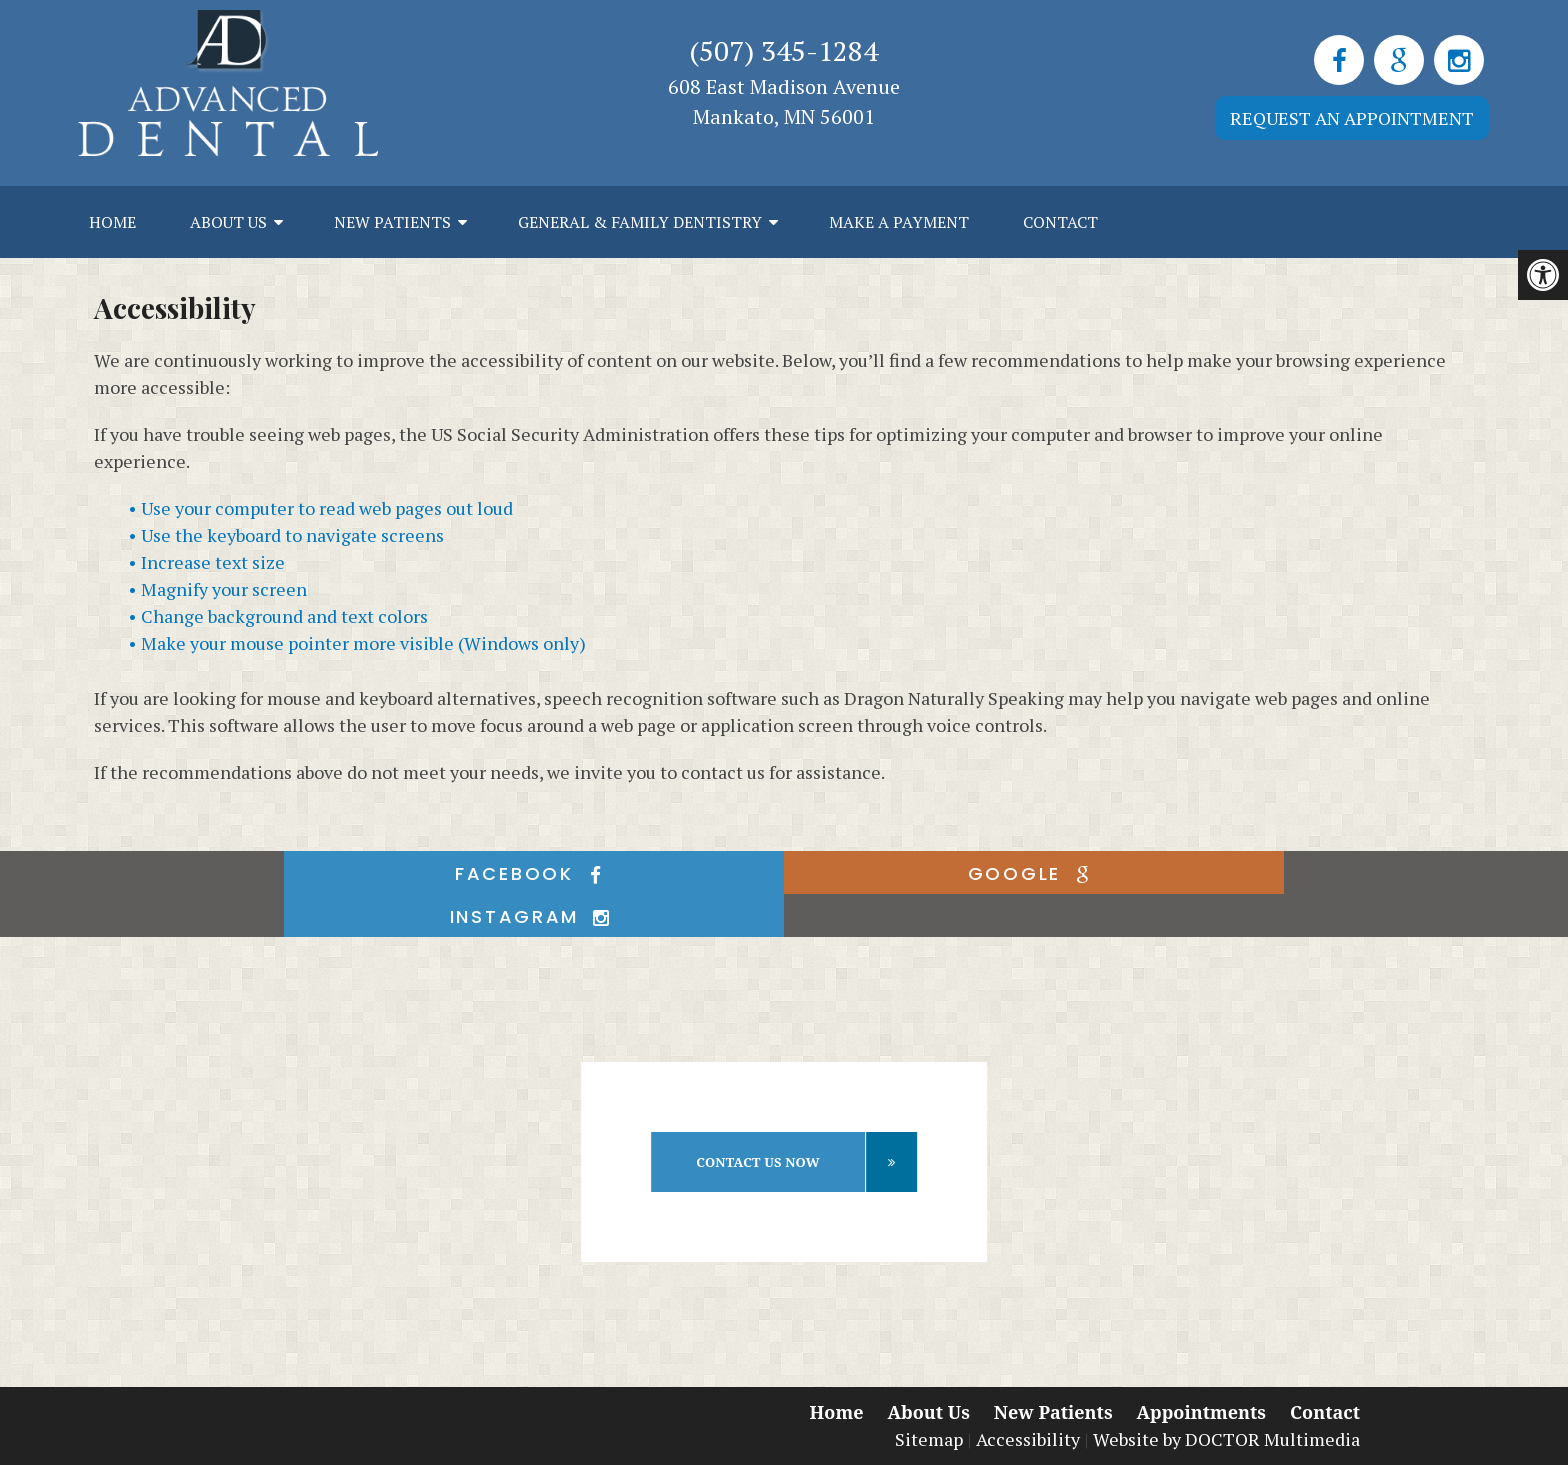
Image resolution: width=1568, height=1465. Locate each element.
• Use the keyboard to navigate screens (286, 535)
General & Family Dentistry (640, 222)
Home (112, 222)
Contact (1060, 222)
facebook (534, 873)
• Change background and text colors (278, 616)
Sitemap (929, 1439)
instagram (534, 916)
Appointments (1201, 1412)
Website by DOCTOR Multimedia (1226, 1439)
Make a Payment (899, 222)
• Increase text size (206, 562)
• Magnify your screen (217, 589)
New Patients (392, 222)
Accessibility (1028, 1439)
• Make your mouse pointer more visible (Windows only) (357, 643)
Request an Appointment (1352, 118)
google (1034, 873)
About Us (228, 222)
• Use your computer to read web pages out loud (320, 508)
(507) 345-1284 (783, 50)
